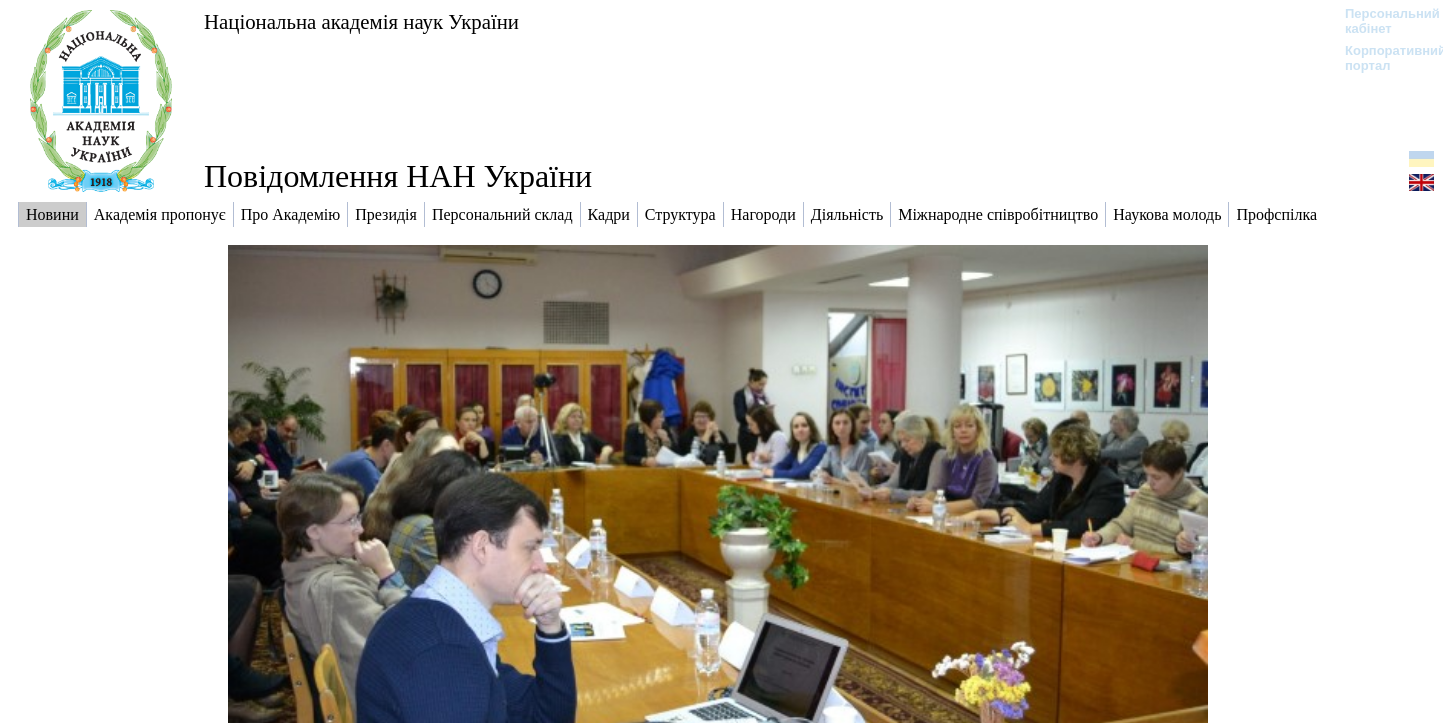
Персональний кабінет (1382, 21)
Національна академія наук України (361, 21)
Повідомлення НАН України (398, 176)
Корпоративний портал (1382, 58)
